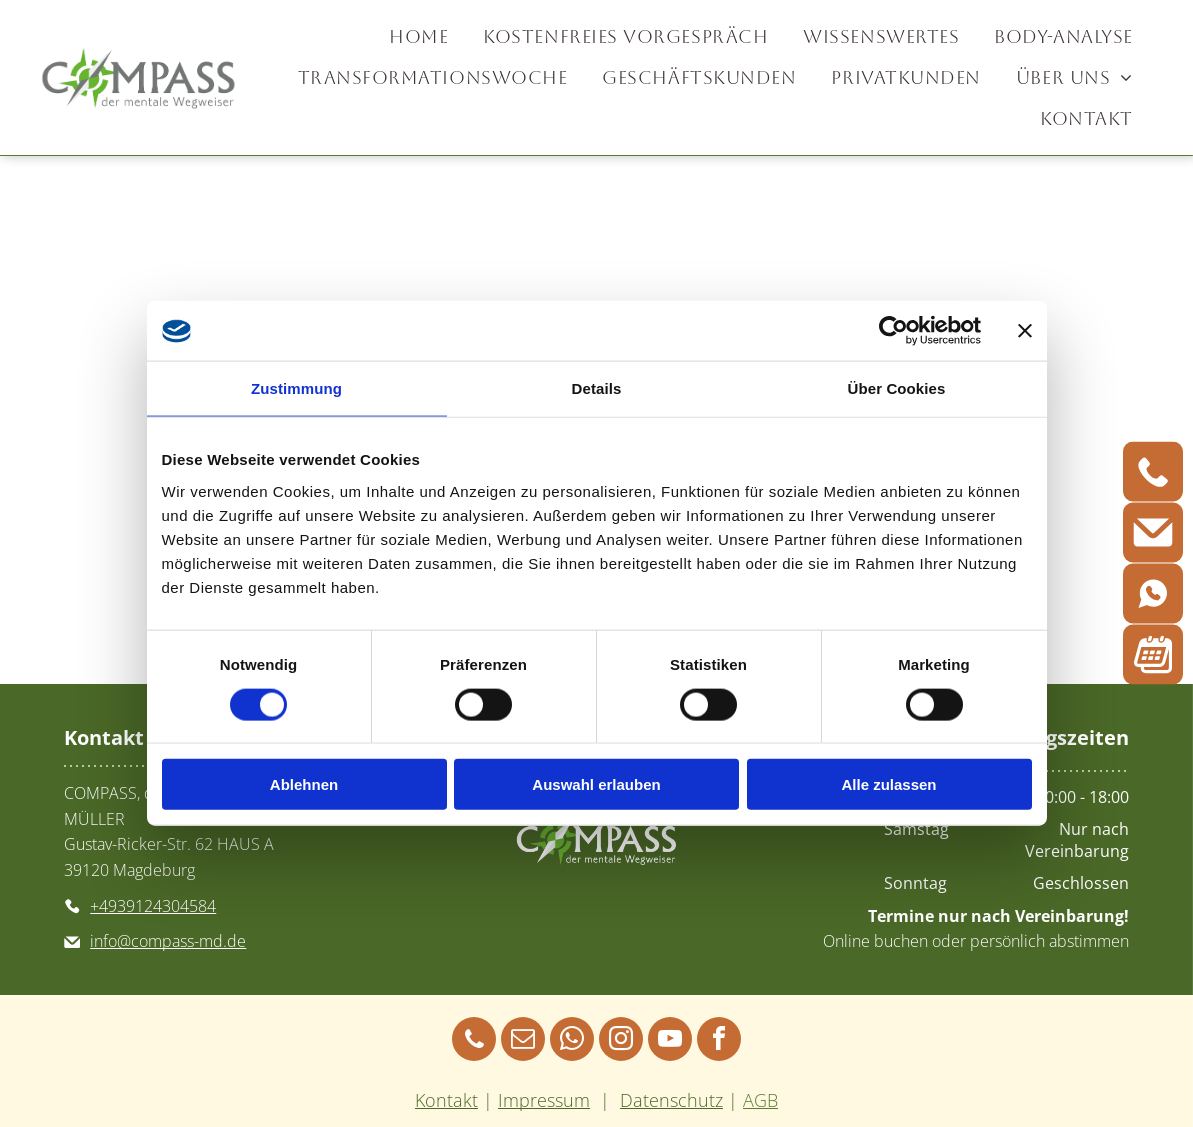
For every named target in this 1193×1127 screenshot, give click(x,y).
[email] (523, 1041)
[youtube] (670, 1041)
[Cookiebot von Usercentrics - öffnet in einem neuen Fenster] (893, 331)
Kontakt (446, 1100)
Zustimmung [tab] (296, 388)
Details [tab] (597, 388)
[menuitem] (421, 36)
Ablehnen (304, 784)
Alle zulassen (888, 784)
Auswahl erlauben (596, 784)
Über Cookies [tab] (897, 388)
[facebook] (719, 1041)
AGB (760, 1100)
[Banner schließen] (1025, 331)
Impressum (544, 1100)
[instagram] (621, 1041)
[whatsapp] (572, 1041)
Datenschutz (671, 1100)
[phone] (474, 1041)
